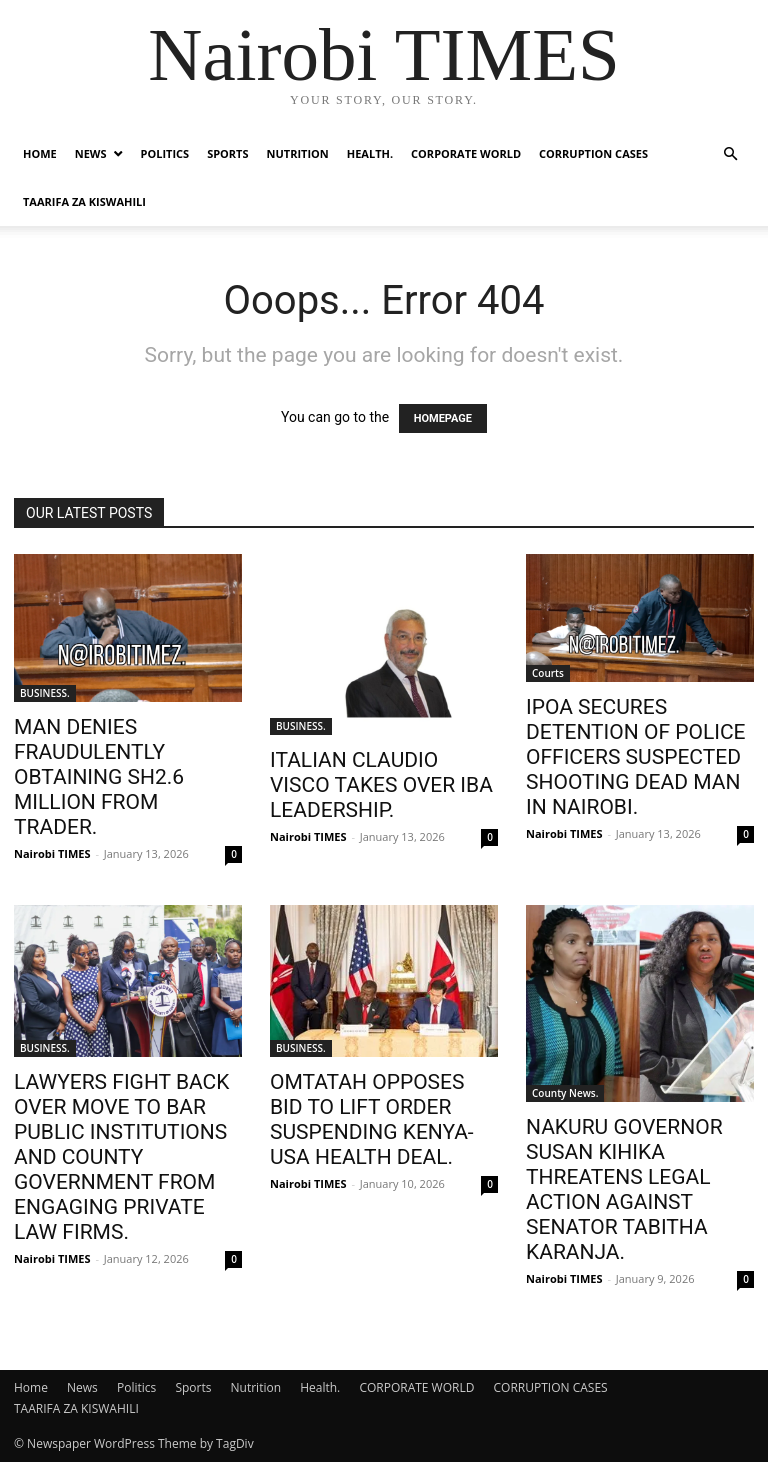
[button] (730, 154)
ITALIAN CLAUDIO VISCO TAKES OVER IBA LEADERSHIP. (381, 785)
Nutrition (298, 153)
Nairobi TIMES (52, 853)
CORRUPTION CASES (593, 153)
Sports (227, 153)
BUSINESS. (45, 693)
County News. (565, 1093)
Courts (548, 673)
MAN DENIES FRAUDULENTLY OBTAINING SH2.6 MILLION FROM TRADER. (99, 777)
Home (40, 153)
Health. (370, 153)
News (91, 153)
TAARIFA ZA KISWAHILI (84, 201)
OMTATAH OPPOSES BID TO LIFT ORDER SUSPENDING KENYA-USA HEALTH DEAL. (372, 1119)
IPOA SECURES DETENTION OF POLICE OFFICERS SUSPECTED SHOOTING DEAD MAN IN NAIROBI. (636, 757)
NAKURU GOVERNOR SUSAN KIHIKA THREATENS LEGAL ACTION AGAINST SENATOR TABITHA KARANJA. (624, 1189)
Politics (165, 153)
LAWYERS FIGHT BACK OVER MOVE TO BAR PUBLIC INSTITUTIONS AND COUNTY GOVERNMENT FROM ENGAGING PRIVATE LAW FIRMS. (121, 1157)
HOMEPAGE (443, 418)
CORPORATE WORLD (466, 153)
